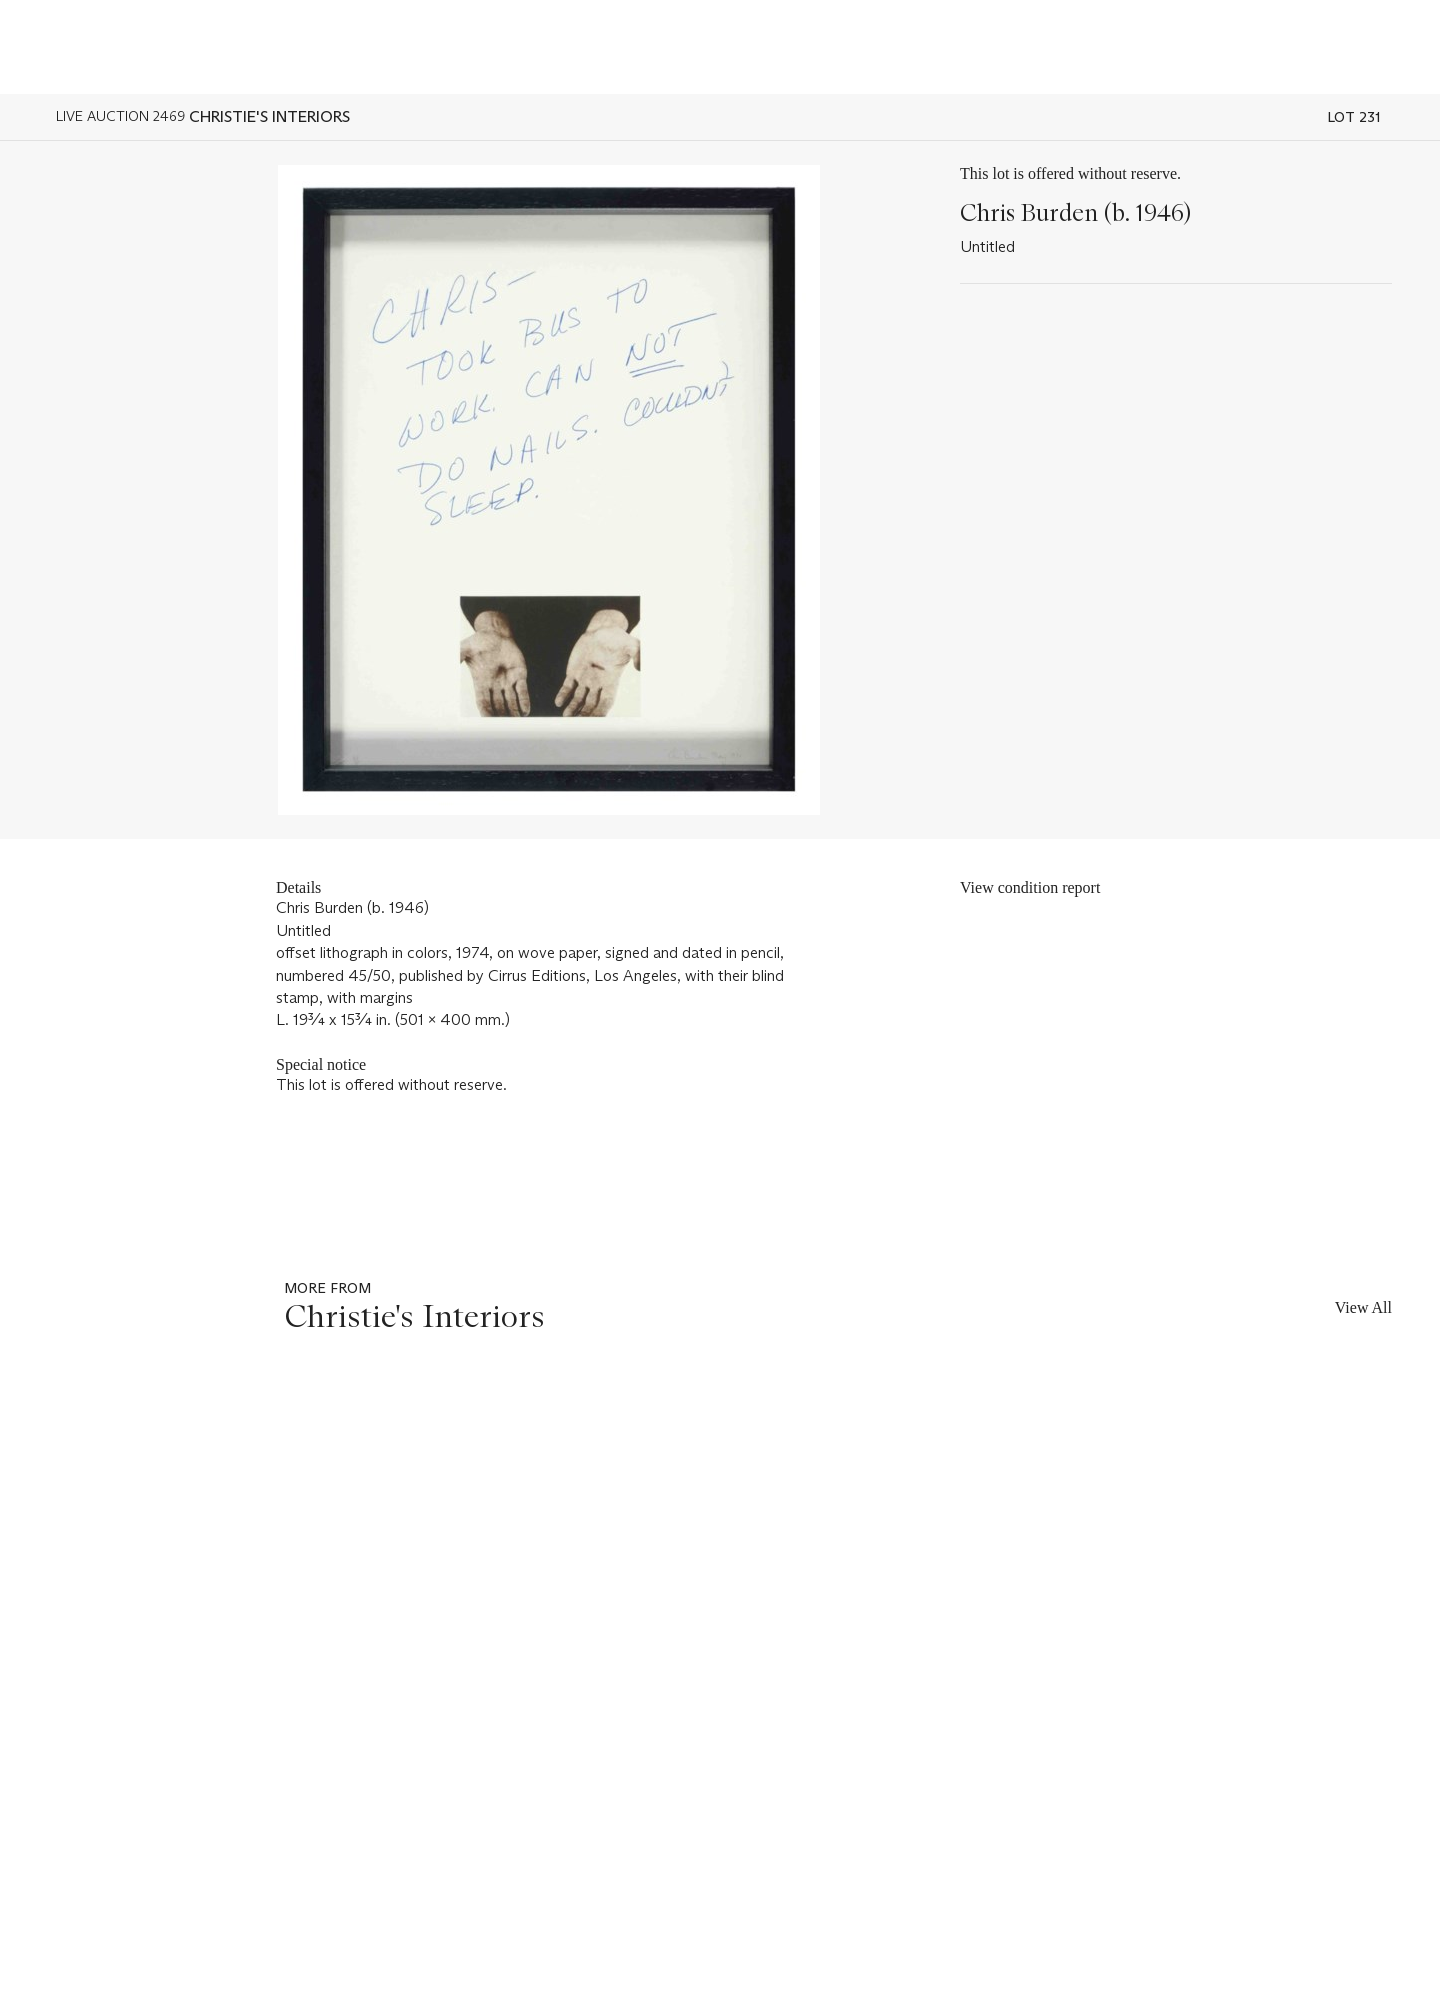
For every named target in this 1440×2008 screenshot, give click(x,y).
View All (1363, 1307)
